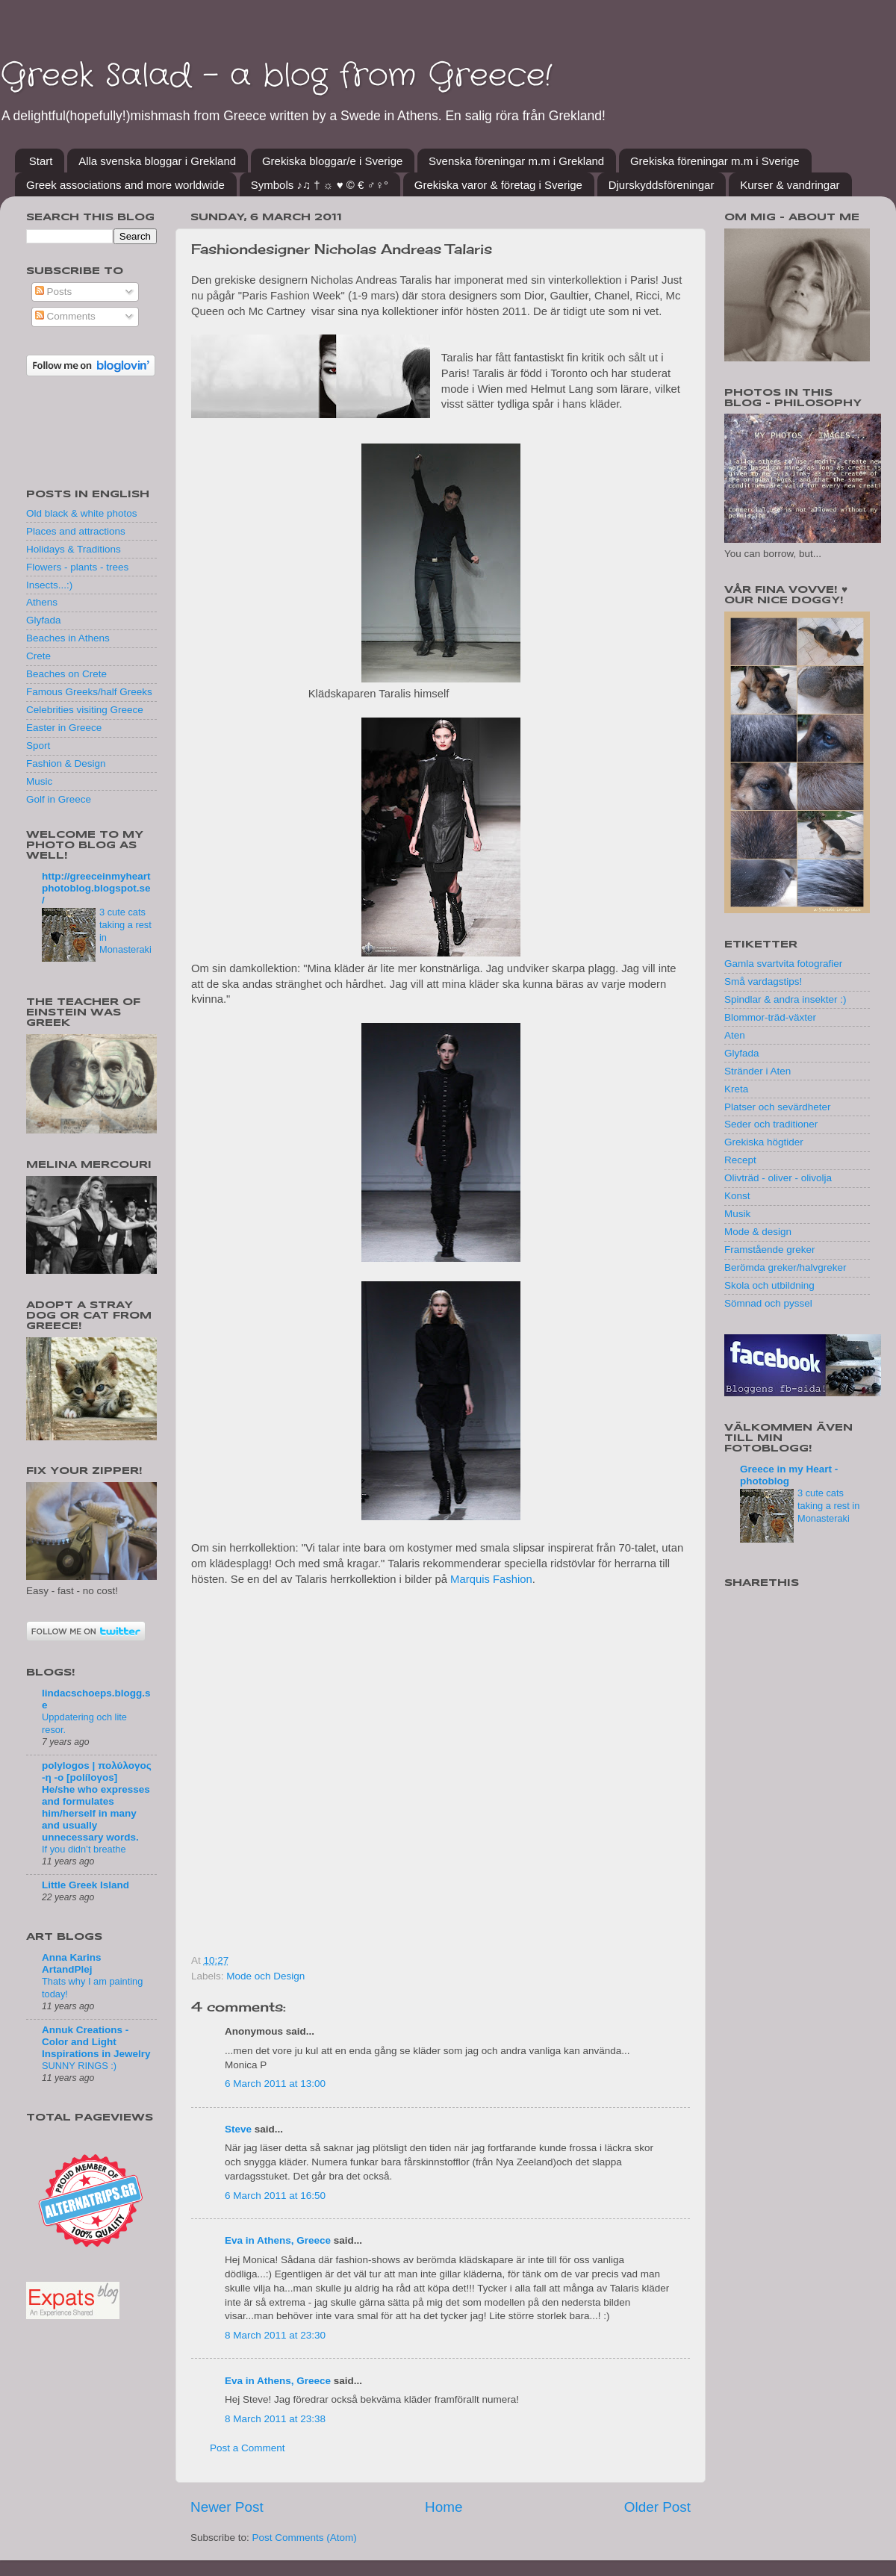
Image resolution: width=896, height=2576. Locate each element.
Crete (38, 656)
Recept (740, 1160)
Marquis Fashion (491, 1579)
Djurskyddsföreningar (662, 184)
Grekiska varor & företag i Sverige (498, 184)
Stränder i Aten (757, 1071)
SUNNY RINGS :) (79, 2065)
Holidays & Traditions (73, 549)
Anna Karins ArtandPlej (72, 1963)
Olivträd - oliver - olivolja (778, 1177)
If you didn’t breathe (84, 1849)
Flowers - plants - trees (77, 567)
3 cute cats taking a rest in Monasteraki (828, 1505)
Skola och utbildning (769, 1285)
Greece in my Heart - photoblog (789, 1475)
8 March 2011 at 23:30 (275, 2335)
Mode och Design (265, 1976)
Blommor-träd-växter (770, 1017)
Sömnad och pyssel (768, 1303)
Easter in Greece (64, 727)
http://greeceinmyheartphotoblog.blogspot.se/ (96, 888)
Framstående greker (769, 1249)
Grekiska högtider (763, 1142)
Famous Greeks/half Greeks (89, 691)
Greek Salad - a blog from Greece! (276, 76)
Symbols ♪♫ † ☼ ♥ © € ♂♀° (319, 184)
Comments (65, 316)
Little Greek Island (85, 1885)
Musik (737, 1213)
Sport (38, 745)
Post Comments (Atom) (304, 2537)
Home (443, 2507)
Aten (734, 1035)
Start (41, 161)
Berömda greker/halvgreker (785, 1267)
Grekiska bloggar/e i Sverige (332, 161)
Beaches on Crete (66, 673)
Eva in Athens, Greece (278, 2240)
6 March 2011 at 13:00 (275, 2083)
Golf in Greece (58, 799)
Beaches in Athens (68, 638)
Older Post (657, 2507)
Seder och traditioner (771, 1124)
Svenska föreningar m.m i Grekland (516, 161)
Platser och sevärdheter (777, 1107)
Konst (737, 1195)
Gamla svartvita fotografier (783, 963)
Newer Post (227, 2507)
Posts (53, 291)
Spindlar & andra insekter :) (785, 999)
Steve (238, 2129)
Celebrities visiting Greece (84, 709)
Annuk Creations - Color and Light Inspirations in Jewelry (96, 2041)
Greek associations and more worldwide (125, 184)
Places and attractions (75, 531)
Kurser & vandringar (789, 184)
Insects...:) (49, 585)
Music (39, 781)
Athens (41, 602)
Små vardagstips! (763, 981)
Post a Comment (247, 2448)
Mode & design (757, 1231)
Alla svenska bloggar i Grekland (157, 161)
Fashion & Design (66, 763)
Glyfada (43, 620)
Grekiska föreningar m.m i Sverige (715, 161)
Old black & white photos (81, 513)
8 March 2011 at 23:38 (275, 2418)
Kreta (736, 1089)
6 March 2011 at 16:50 (275, 2195)
